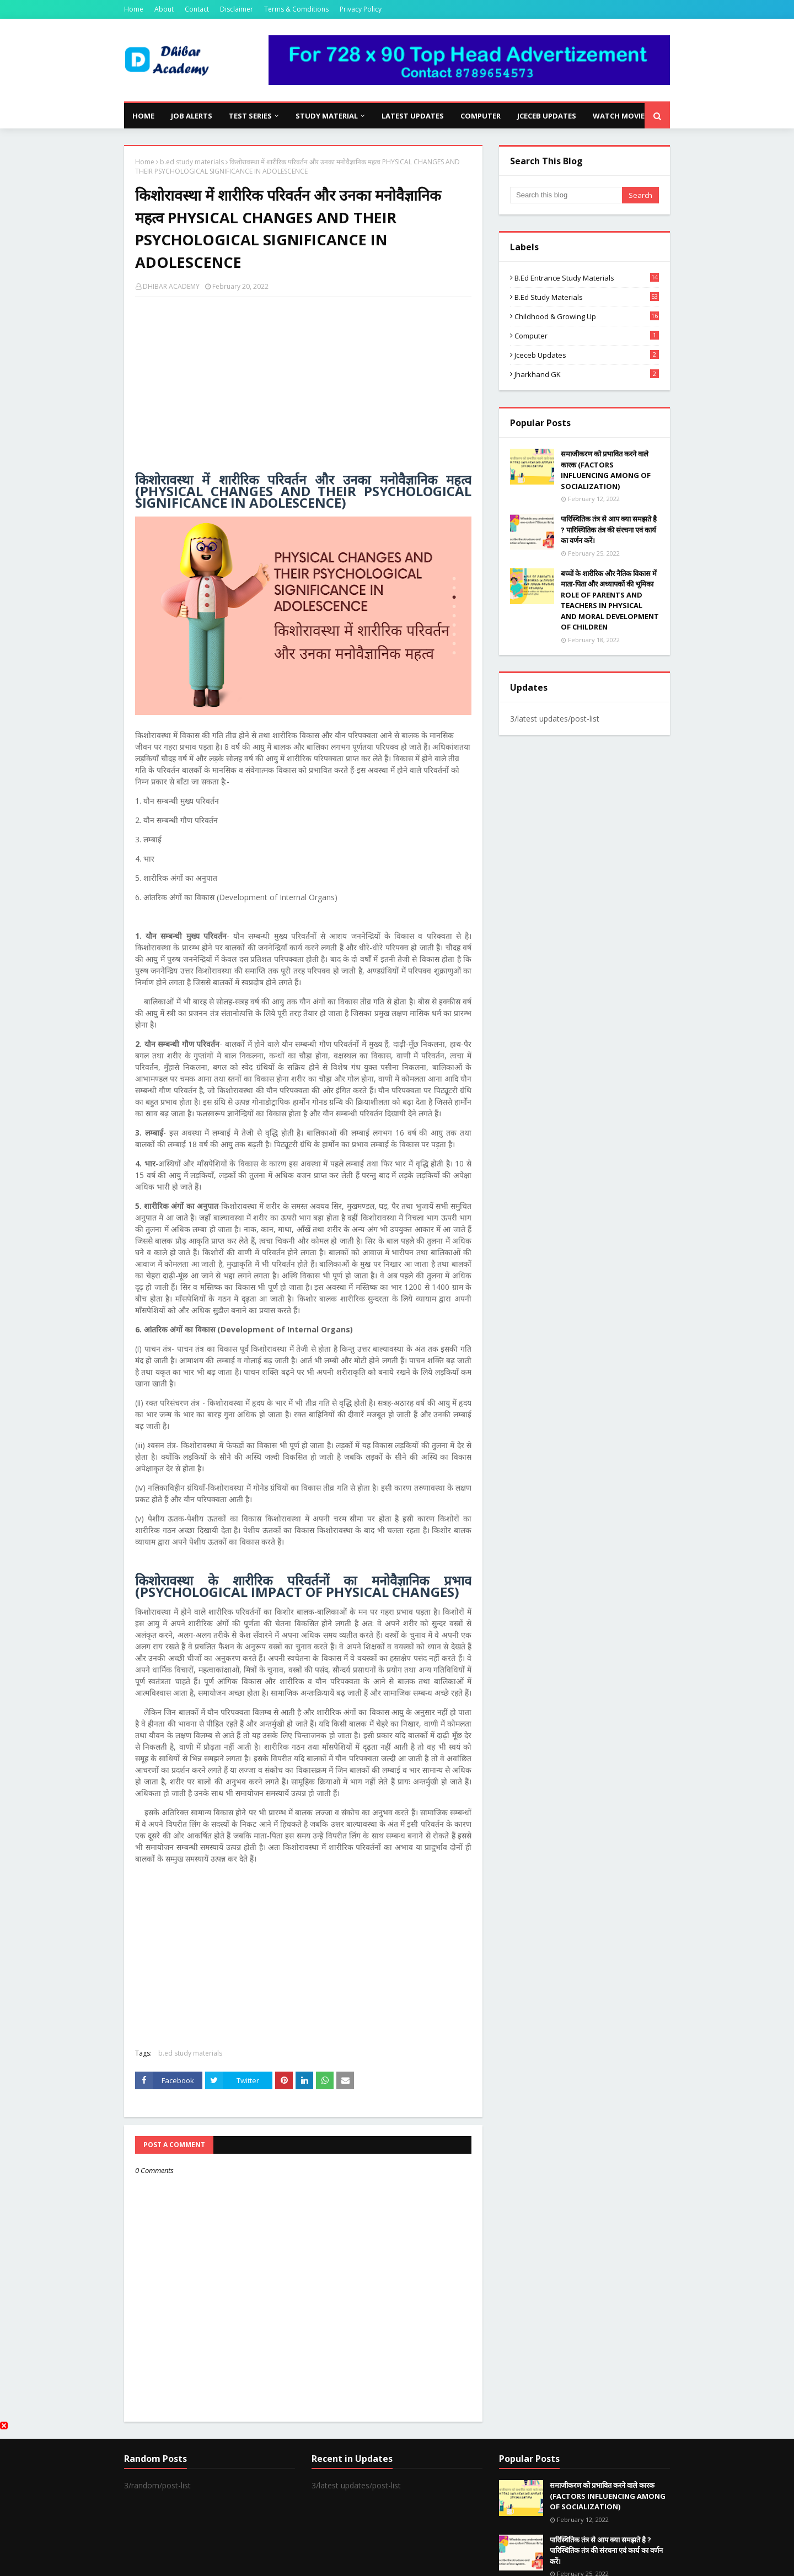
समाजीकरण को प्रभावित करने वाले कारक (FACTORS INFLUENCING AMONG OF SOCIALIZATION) (606, 470)
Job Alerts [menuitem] (191, 116)
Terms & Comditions (296, 9)
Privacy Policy (361, 9)
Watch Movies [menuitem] (621, 116)
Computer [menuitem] (480, 116)
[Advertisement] (303, 385)
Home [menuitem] (143, 116)
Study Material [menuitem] (327, 116)
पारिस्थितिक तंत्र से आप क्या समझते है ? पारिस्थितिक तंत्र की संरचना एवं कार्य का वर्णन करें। (609, 529)
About (164, 9)
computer (586, 336)
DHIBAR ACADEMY (171, 286)
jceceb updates (586, 355)
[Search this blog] (566, 195)
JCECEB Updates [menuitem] (546, 116)
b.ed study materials (192, 161)
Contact (197, 9)
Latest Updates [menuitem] (413, 116)
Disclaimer (236, 9)
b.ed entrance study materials (586, 278)
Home (133, 9)
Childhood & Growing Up (586, 316)
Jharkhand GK (586, 374)
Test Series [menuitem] (250, 116)
